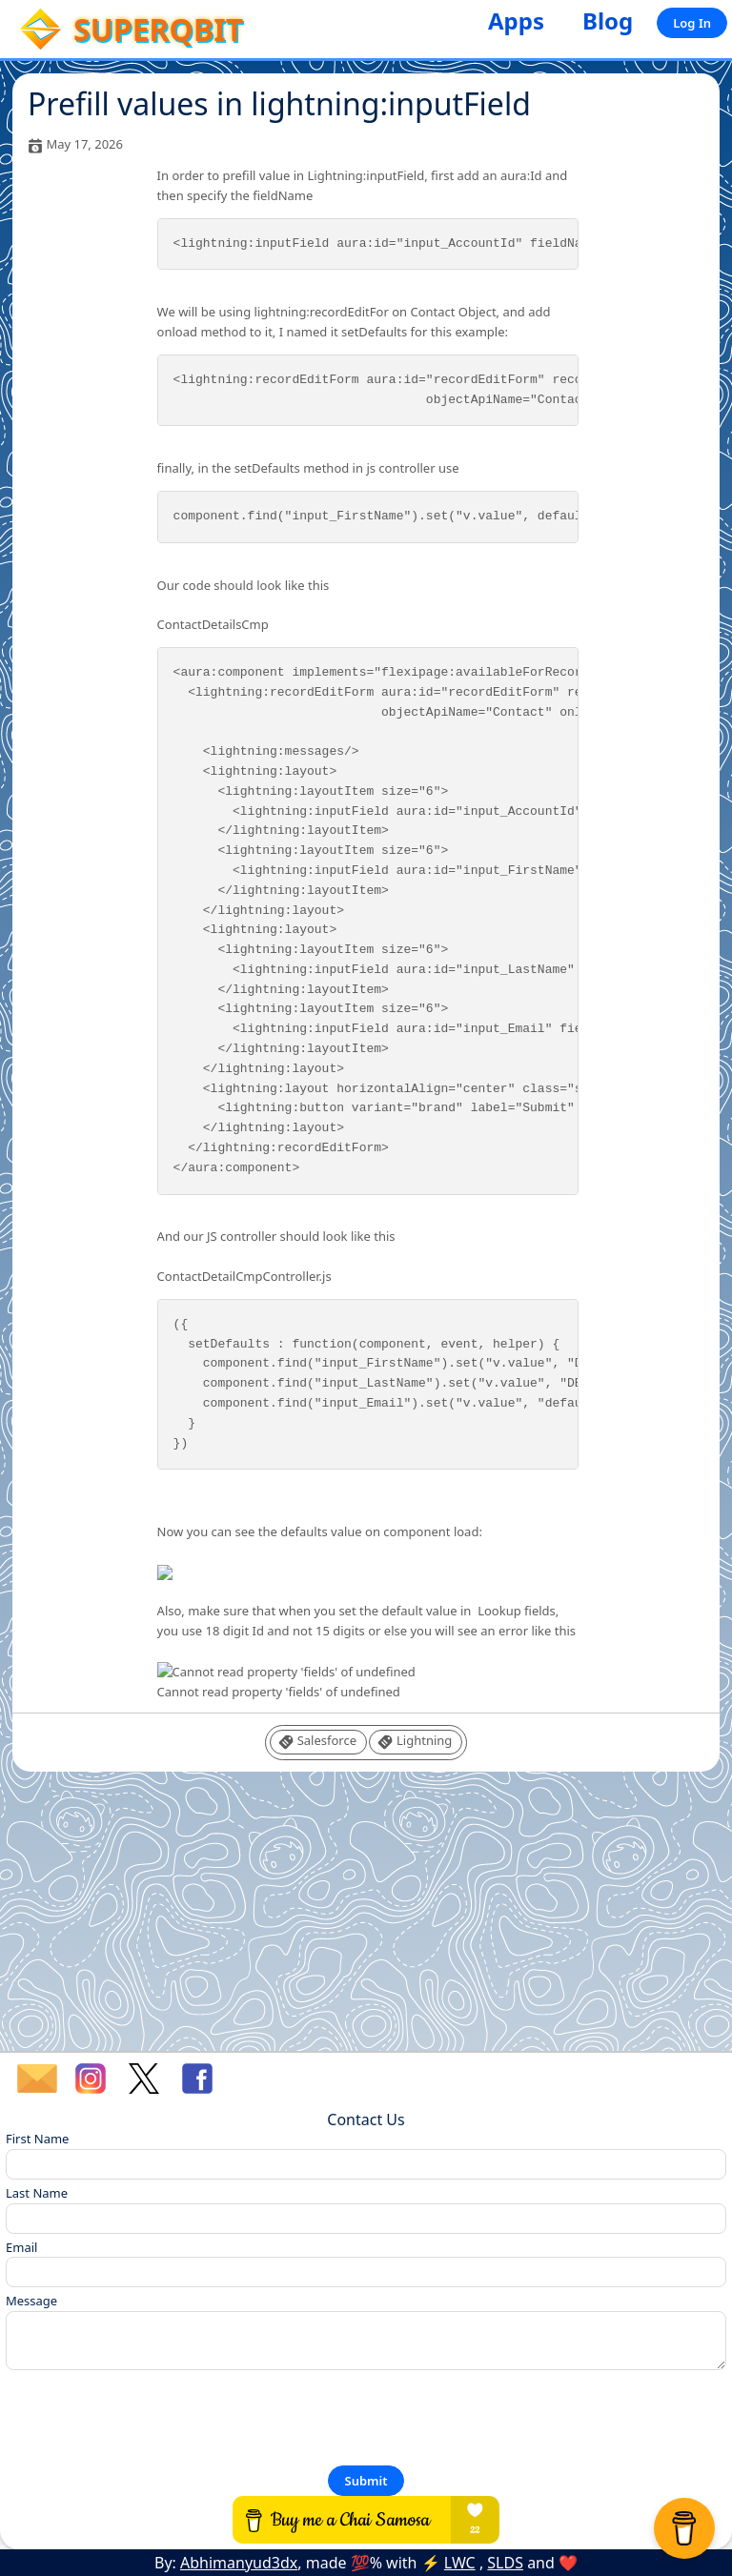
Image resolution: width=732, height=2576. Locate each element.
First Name (37, 2138)
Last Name (37, 2192)
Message (31, 2300)
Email (21, 2247)
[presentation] (150, 2417)
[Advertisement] (366, 1917)
